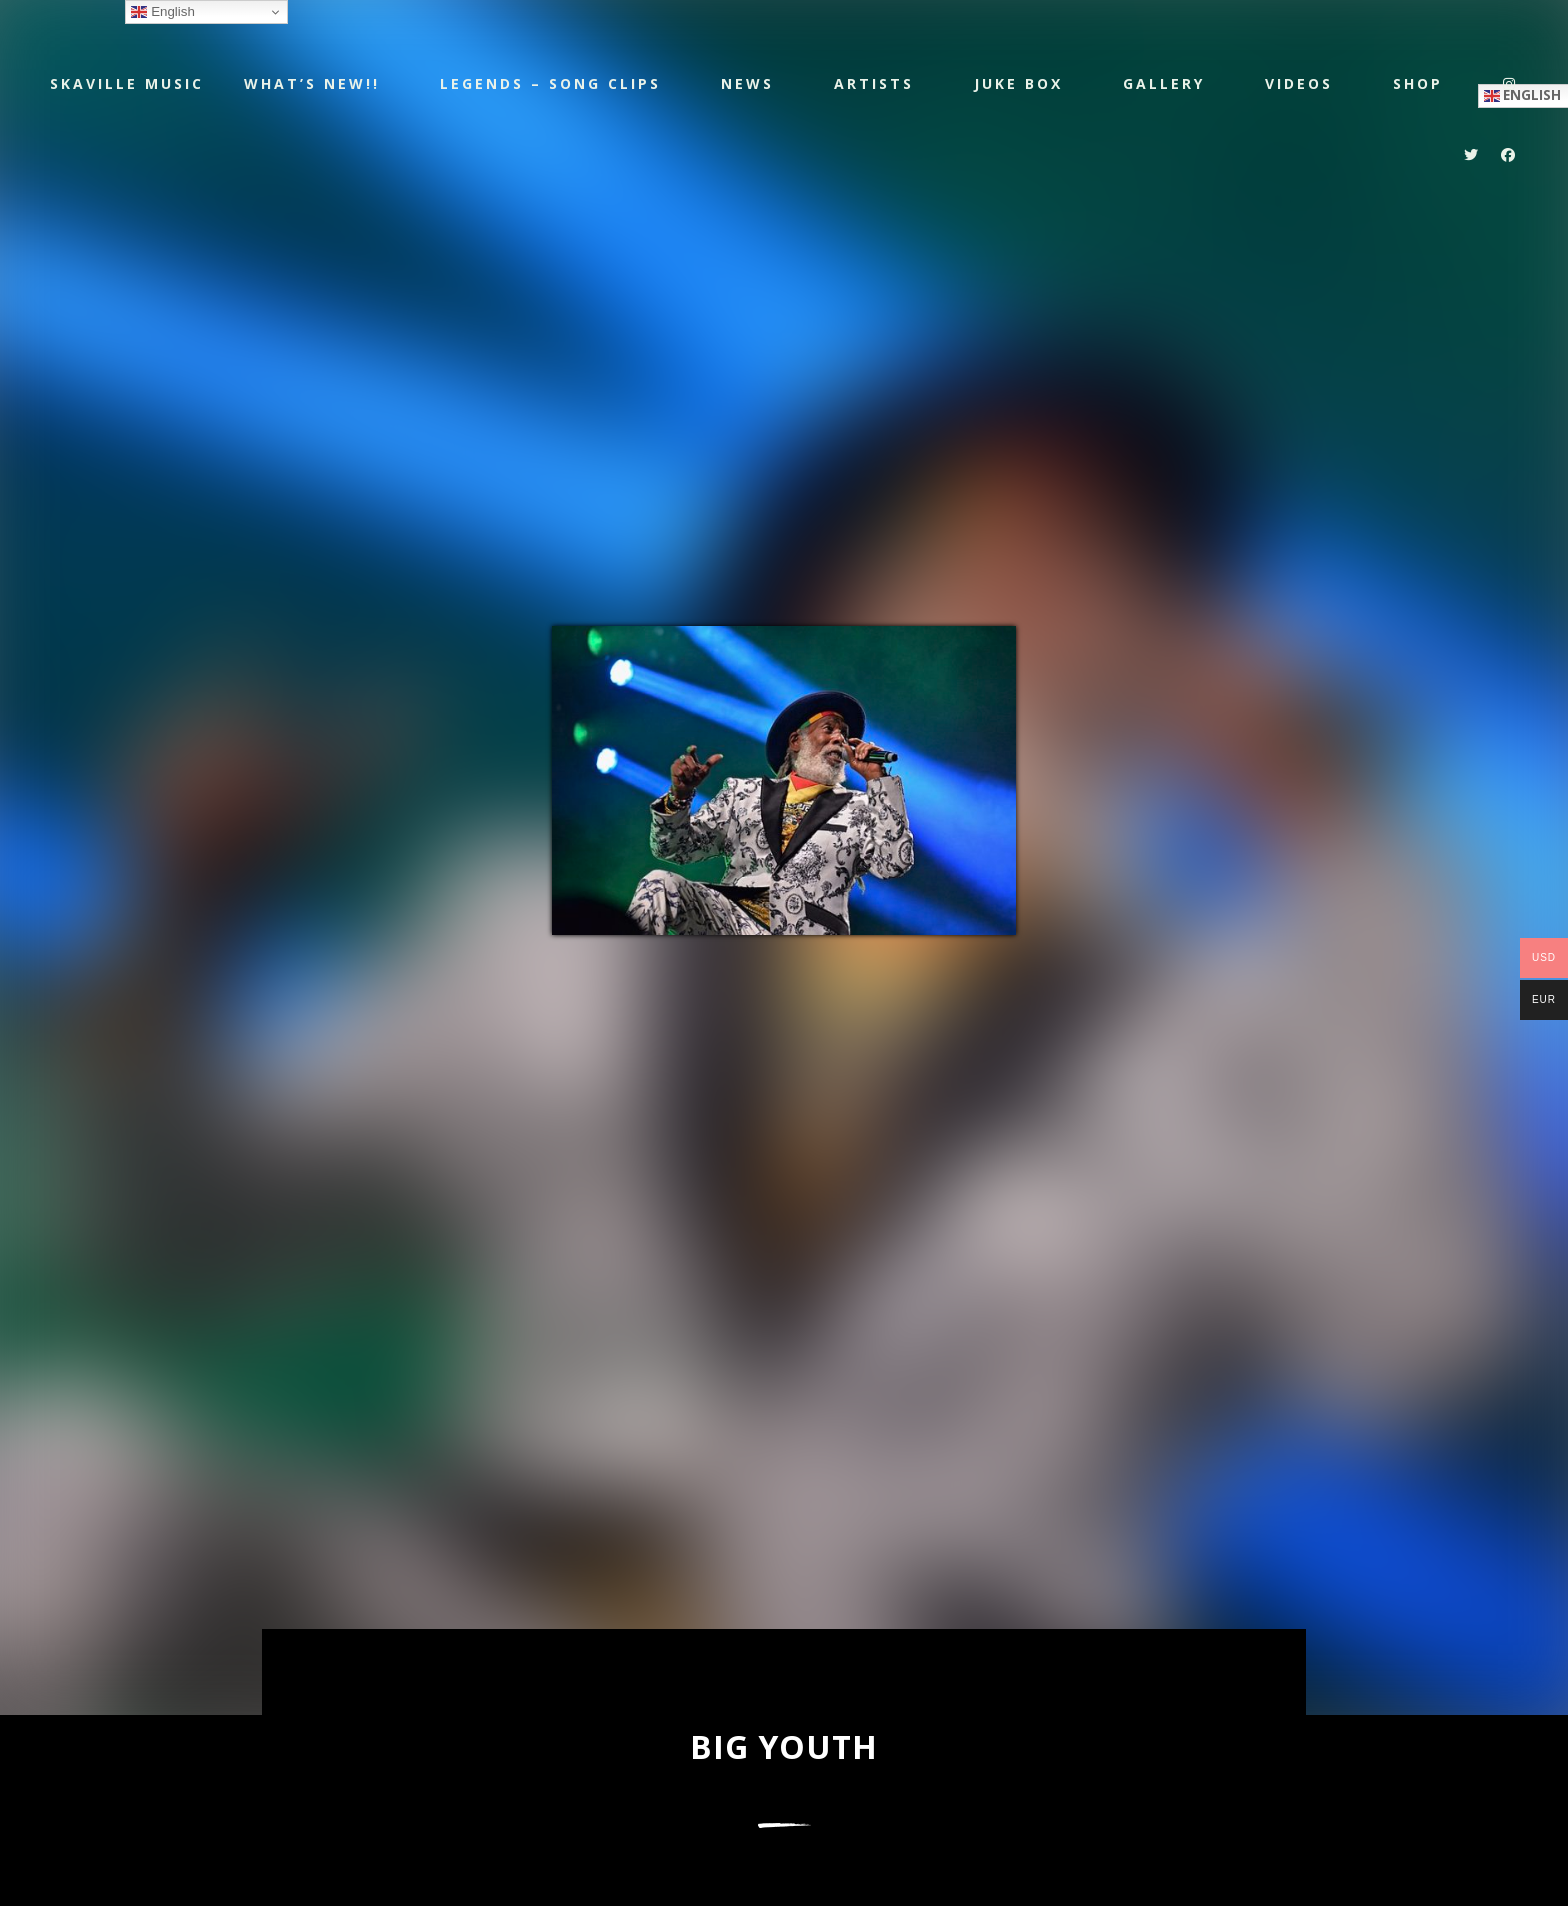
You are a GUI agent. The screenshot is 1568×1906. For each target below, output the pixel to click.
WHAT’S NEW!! (312, 83)
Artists (874, 83)
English (162, 12)
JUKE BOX (1018, 83)
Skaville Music (127, 82)
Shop (1418, 83)
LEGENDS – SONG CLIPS (550, 83)
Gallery (1164, 83)
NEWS (747, 83)
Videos (1299, 83)
